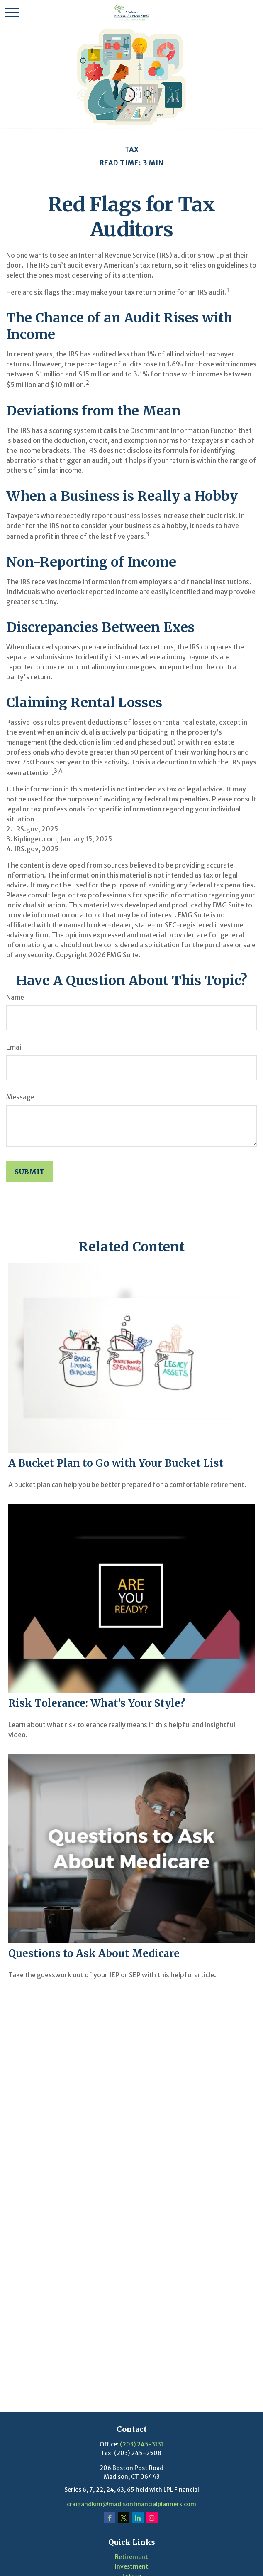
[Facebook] (109, 2517)
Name (15, 997)
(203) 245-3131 (141, 2444)
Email (14, 1047)
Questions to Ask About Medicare (94, 1953)
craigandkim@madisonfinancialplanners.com (131, 2504)
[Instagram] (152, 2517)
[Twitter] (123, 2517)
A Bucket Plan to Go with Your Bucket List (116, 1463)
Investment (132, 2566)
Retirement (131, 2557)
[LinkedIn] (138, 2517)
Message (20, 1097)
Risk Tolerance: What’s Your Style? (96, 1703)
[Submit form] (29, 1171)
